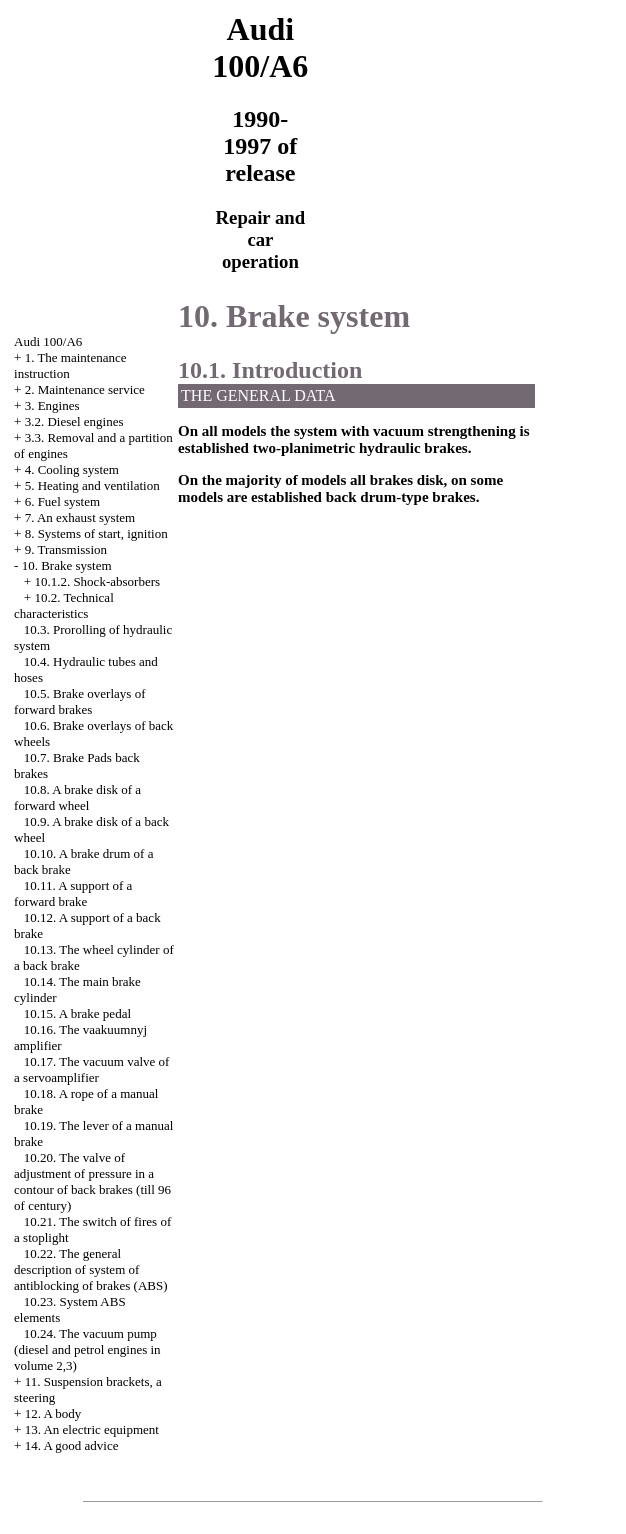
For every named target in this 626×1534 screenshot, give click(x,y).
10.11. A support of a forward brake (73, 893)
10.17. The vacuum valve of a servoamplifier (91, 1069)
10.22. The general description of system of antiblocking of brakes (90, 1269)
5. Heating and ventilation (92, 485)
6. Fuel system (62, 501)
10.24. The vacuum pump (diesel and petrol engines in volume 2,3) (87, 1349)
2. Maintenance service (85, 389)
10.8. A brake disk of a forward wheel (77, 797)
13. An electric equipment (92, 1429)
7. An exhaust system (80, 517)
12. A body (53, 1413)
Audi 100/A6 (48, 341)
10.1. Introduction (270, 370)
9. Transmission (66, 549)
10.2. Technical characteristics (64, 605)
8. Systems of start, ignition (96, 533)
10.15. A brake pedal (77, 1013)
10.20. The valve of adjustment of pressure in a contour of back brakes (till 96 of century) (92, 1181)
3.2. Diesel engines (74, 421)
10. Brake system (67, 565)
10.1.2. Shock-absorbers (97, 581)
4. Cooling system (72, 469)
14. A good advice (72, 1445)
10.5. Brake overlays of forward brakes (79, 701)
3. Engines (52, 405)
